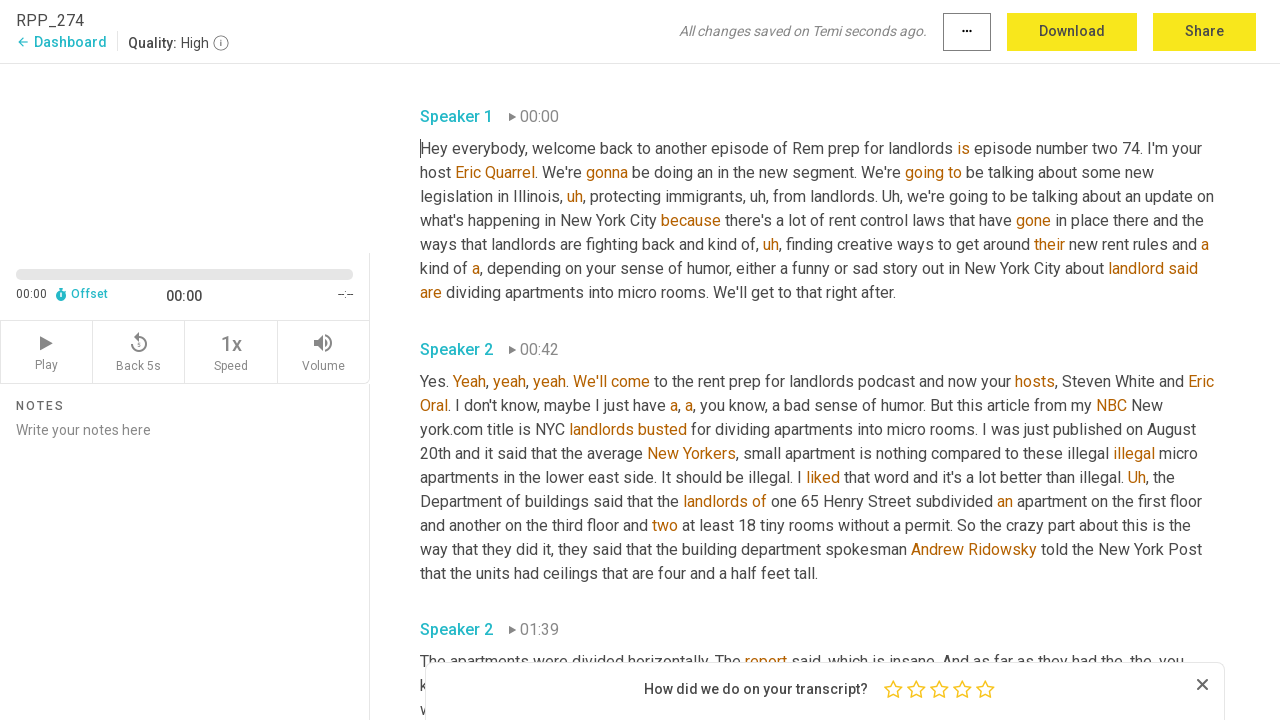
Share (1204, 31)
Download (1072, 31)
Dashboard (61, 42)
